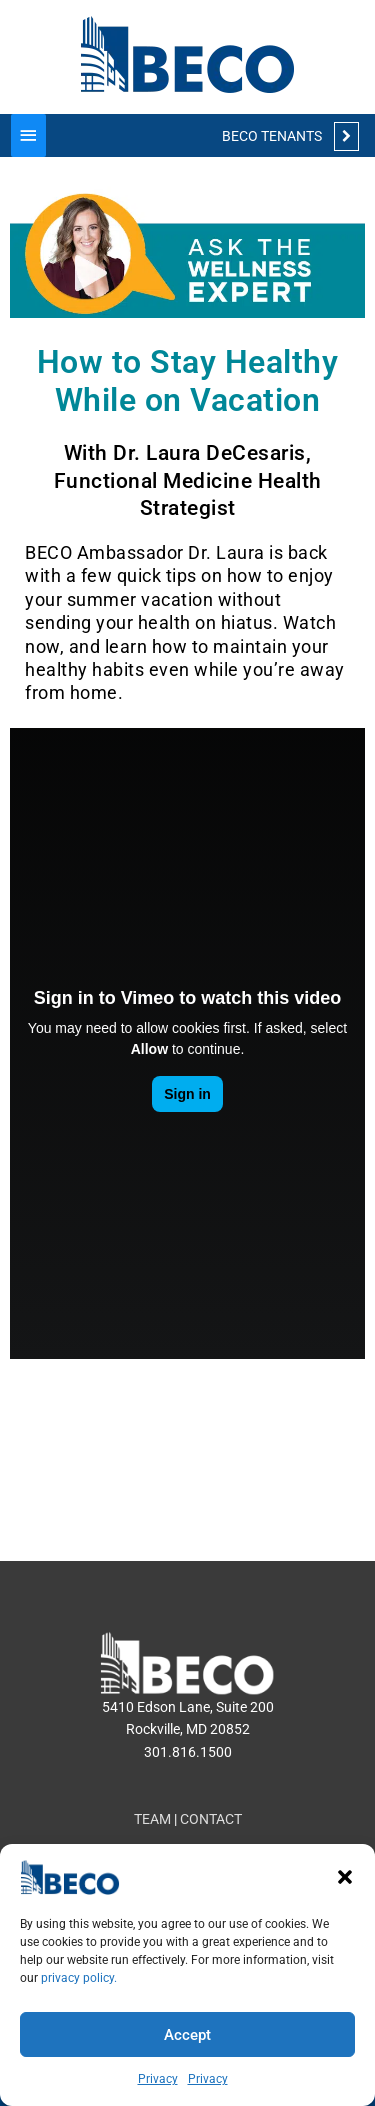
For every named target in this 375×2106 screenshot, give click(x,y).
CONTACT (211, 1819)
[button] (345, 1877)
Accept (187, 2035)
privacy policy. (79, 1978)
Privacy (158, 2079)
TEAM (152, 1819)
